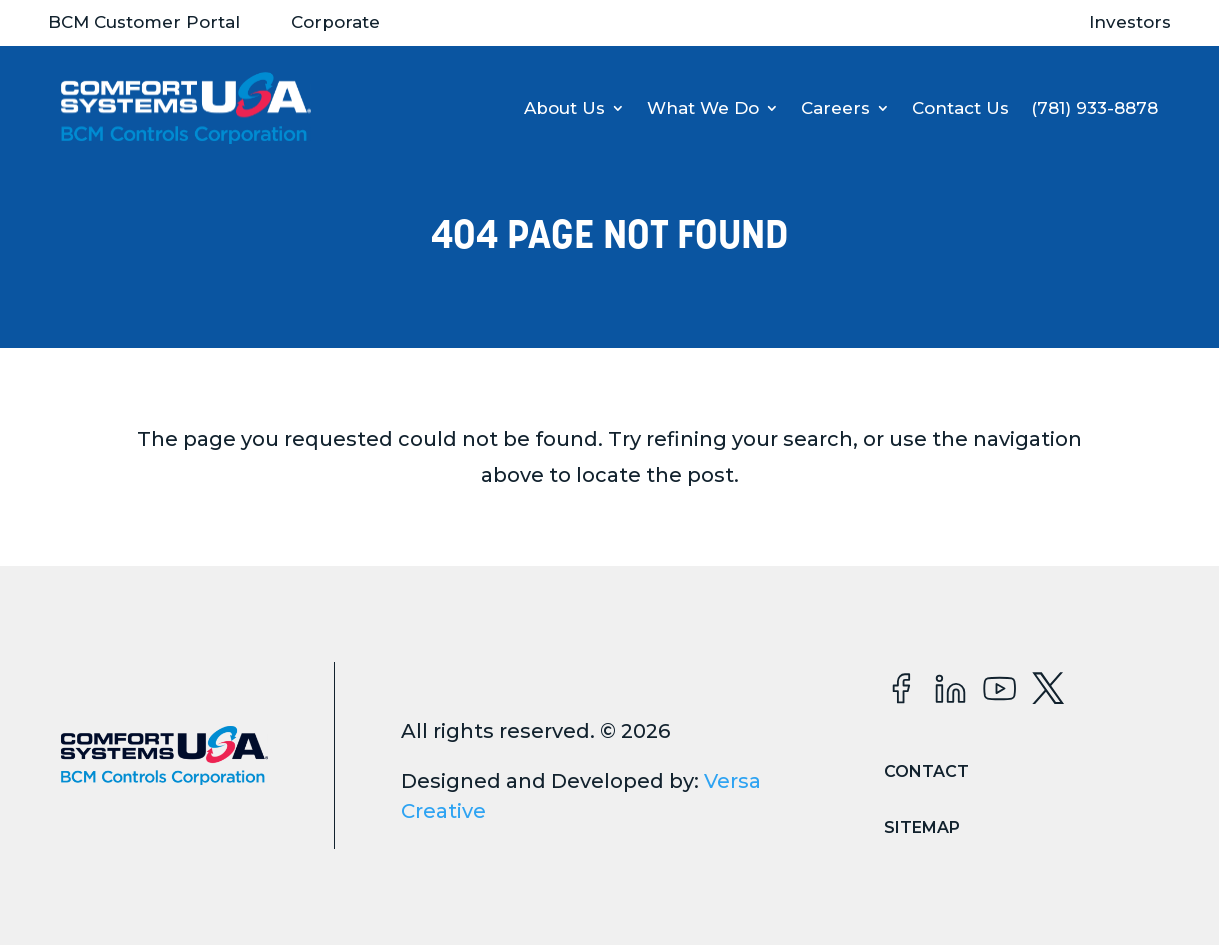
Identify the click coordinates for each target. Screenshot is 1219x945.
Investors (1130, 22)
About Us (564, 108)
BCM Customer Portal (144, 22)
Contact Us (960, 108)
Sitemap (922, 827)
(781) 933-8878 (1094, 108)
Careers (835, 108)
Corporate (335, 22)
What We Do (703, 108)
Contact (926, 771)
